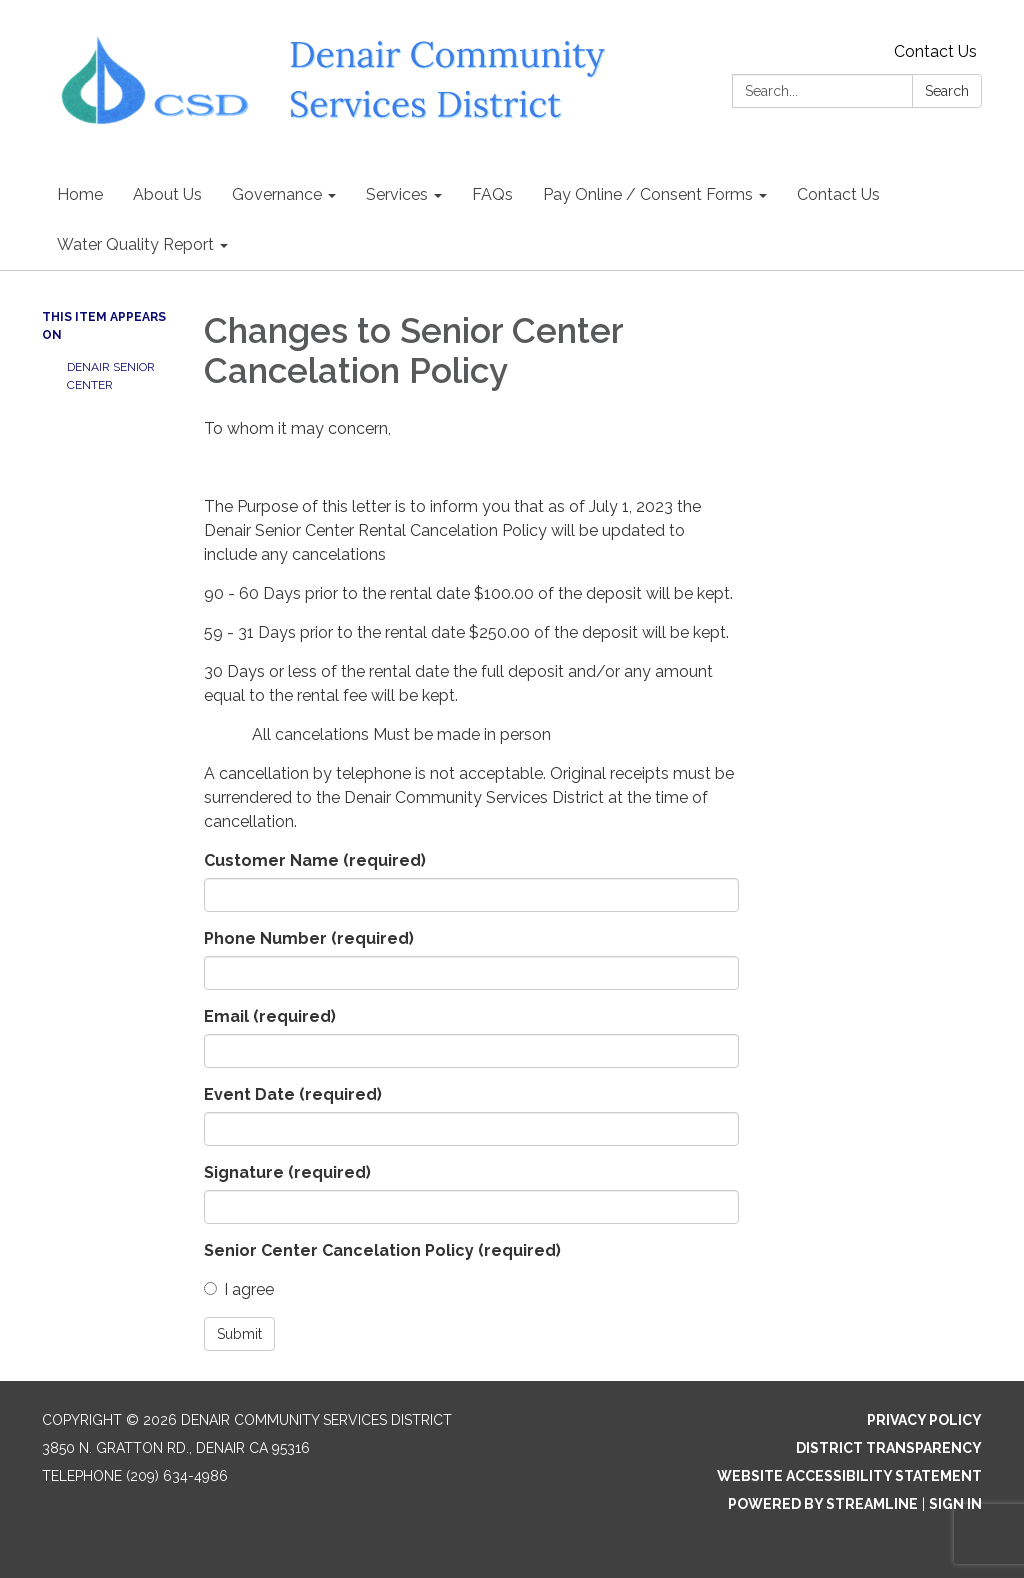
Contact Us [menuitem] (838, 194)
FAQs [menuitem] (492, 194)
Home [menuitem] (80, 194)
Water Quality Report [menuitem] (135, 244)
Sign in (955, 1504)
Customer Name (315, 860)
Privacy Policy (924, 1420)
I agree (239, 1289)
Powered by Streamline (823, 1504)
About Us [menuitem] (167, 194)
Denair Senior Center (111, 376)
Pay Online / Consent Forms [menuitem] (648, 194)
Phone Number (309, 938)
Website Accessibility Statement (849, 1476)
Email (270, 1016)
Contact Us (935, 51)
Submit (239, 1334)
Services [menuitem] (397, 194)
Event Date (293, 1094)
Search (947, 91)
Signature (287, 1172)
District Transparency (889, 1448)
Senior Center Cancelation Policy (382, 1250)
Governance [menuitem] (277, 194)
